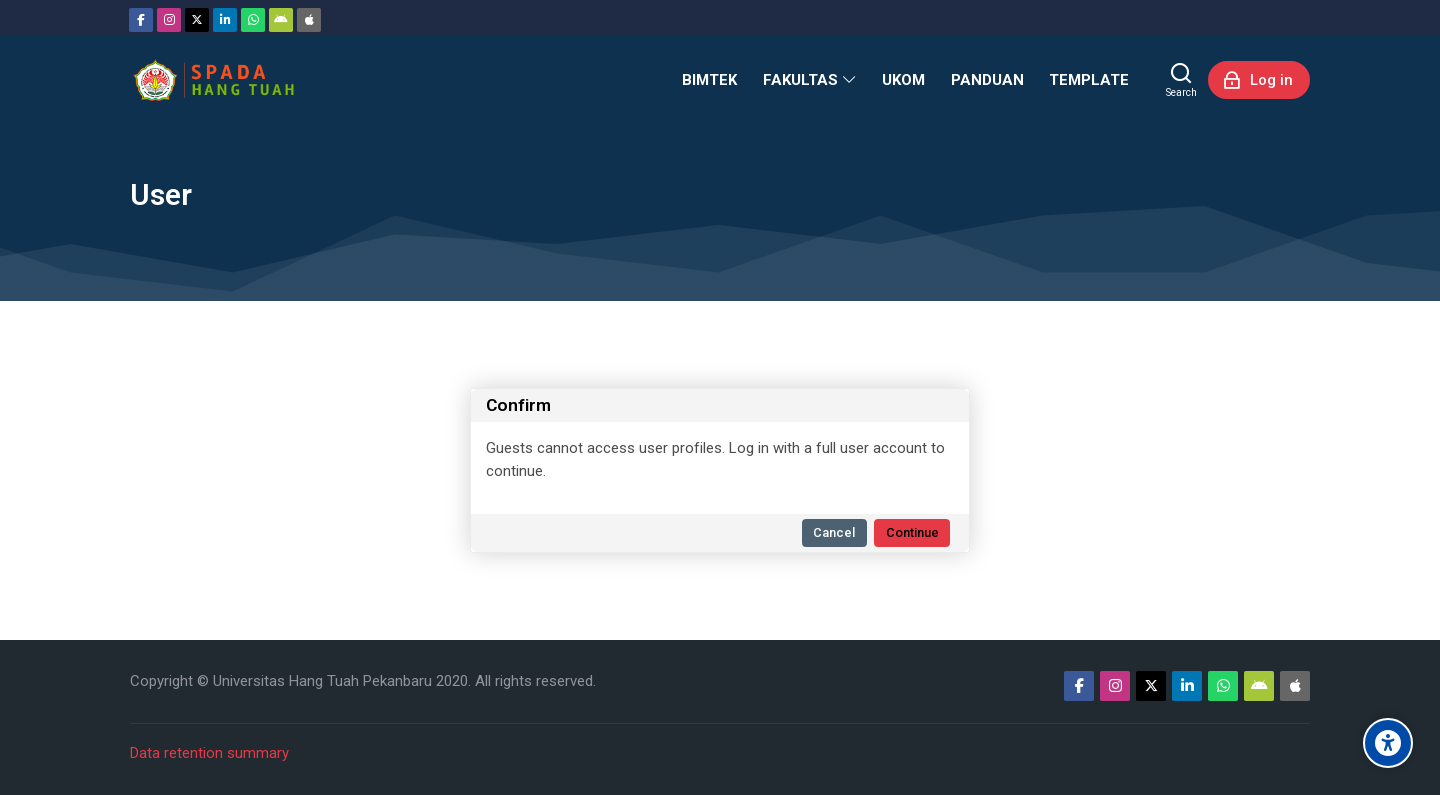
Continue (912, 532)
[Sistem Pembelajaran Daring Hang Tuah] (213, 80)
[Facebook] (141, 20)
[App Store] (309, 20)
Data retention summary (209, 753)
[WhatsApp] (253, 20)
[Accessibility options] (1388, 743)
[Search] (1181, 80)
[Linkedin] (225, 20)
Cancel (834, 532)
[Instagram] (169, 20)
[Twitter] (197, 20)
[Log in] (1259, 80)
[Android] (281, 20)
